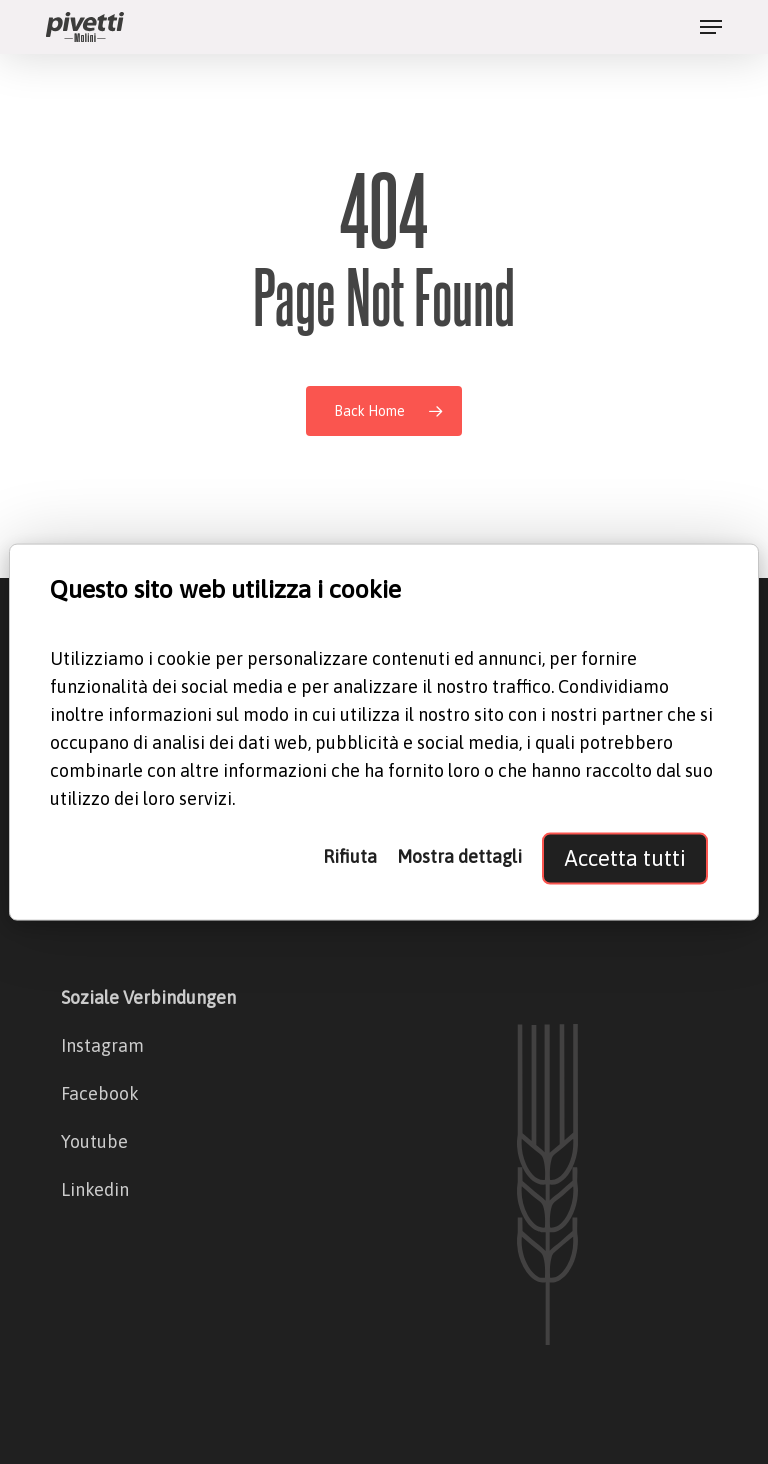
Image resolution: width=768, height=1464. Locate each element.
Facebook (100, 1093)
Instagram (102, 1045)
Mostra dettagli (459, 855)
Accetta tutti (625, 857)
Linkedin (95, 1189)
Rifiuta (350, 855)
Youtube (94, 1141)
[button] (711, 27)
